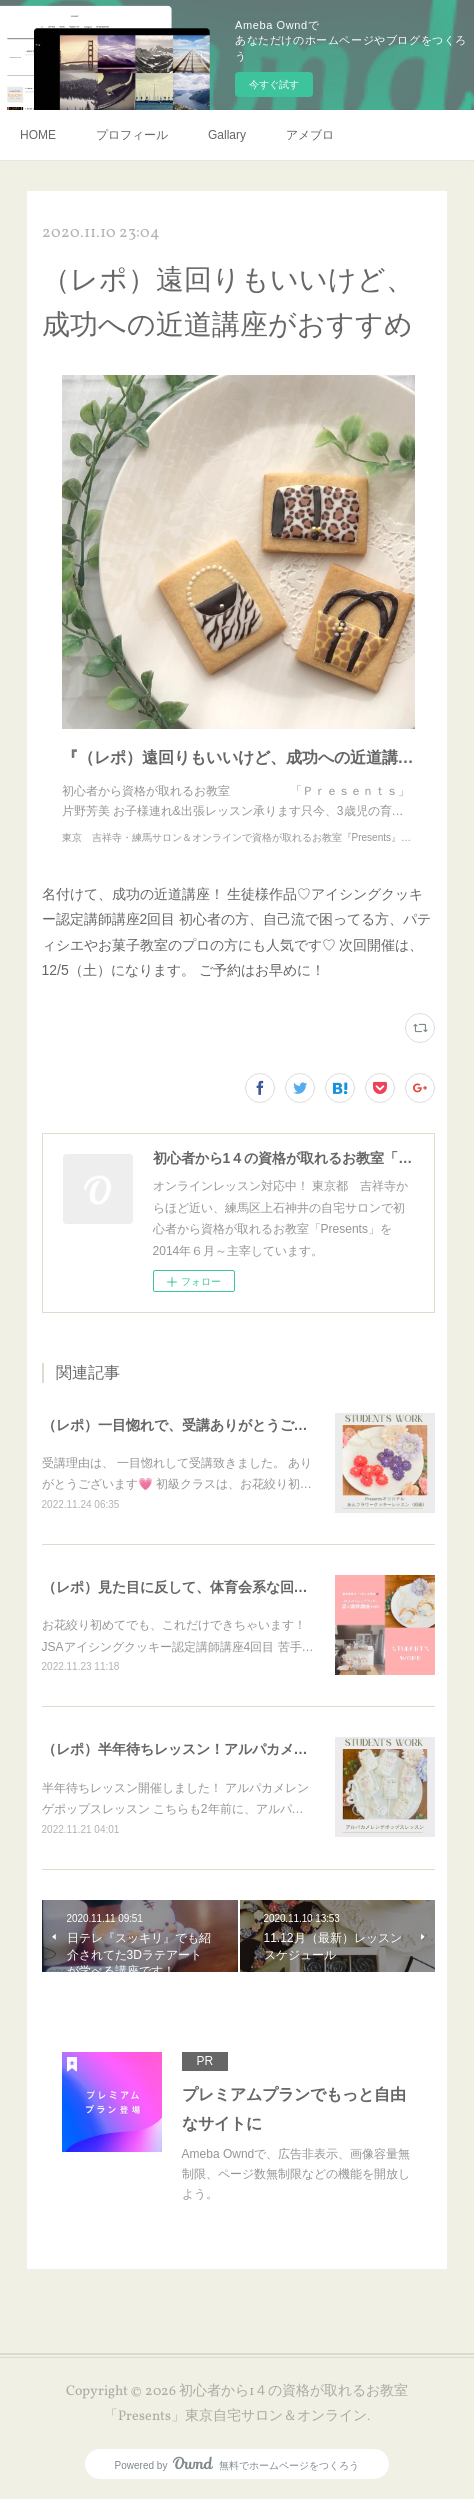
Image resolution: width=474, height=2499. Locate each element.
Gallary (227, 135)
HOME (38, 135)
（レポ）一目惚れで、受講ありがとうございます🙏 (204, 1425)
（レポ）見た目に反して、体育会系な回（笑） (189, 1587)
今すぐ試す (274, 84)
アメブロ (310, 135)
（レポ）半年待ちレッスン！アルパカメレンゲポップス (217, 1749)
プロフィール (132, 135)
